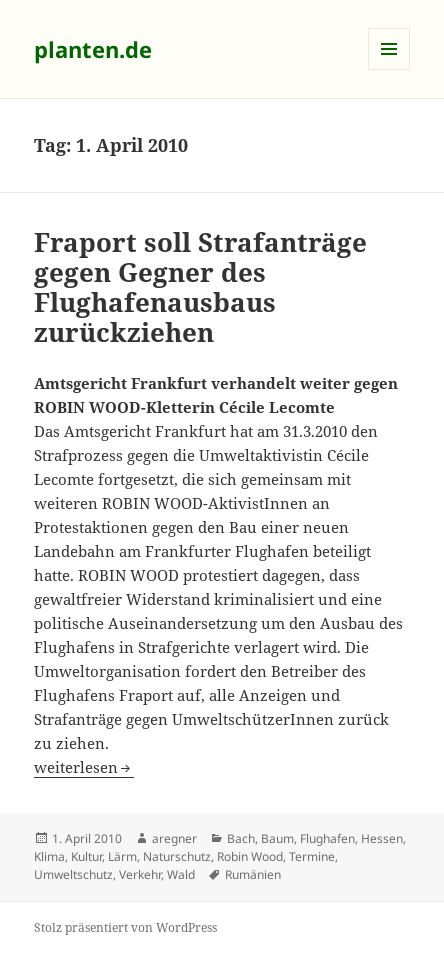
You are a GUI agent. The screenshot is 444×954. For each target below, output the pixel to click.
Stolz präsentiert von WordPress (125, 927)
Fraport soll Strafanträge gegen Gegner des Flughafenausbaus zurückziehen (200, 287)
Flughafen (327, 838)
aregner (174, 838)
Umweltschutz (73, 874)
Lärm (122, 856)
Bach (241, 838)
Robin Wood (250, 856)
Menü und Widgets (389, 69)
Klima (49, 856)
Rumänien (253, 874)
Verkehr (140, 874)
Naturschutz (177, 856)
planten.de (93, 49)
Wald (181, 874)
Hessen (382, 838)
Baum (277, 838)
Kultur (86, 856)
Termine (312, 856)
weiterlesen (84, 767)
